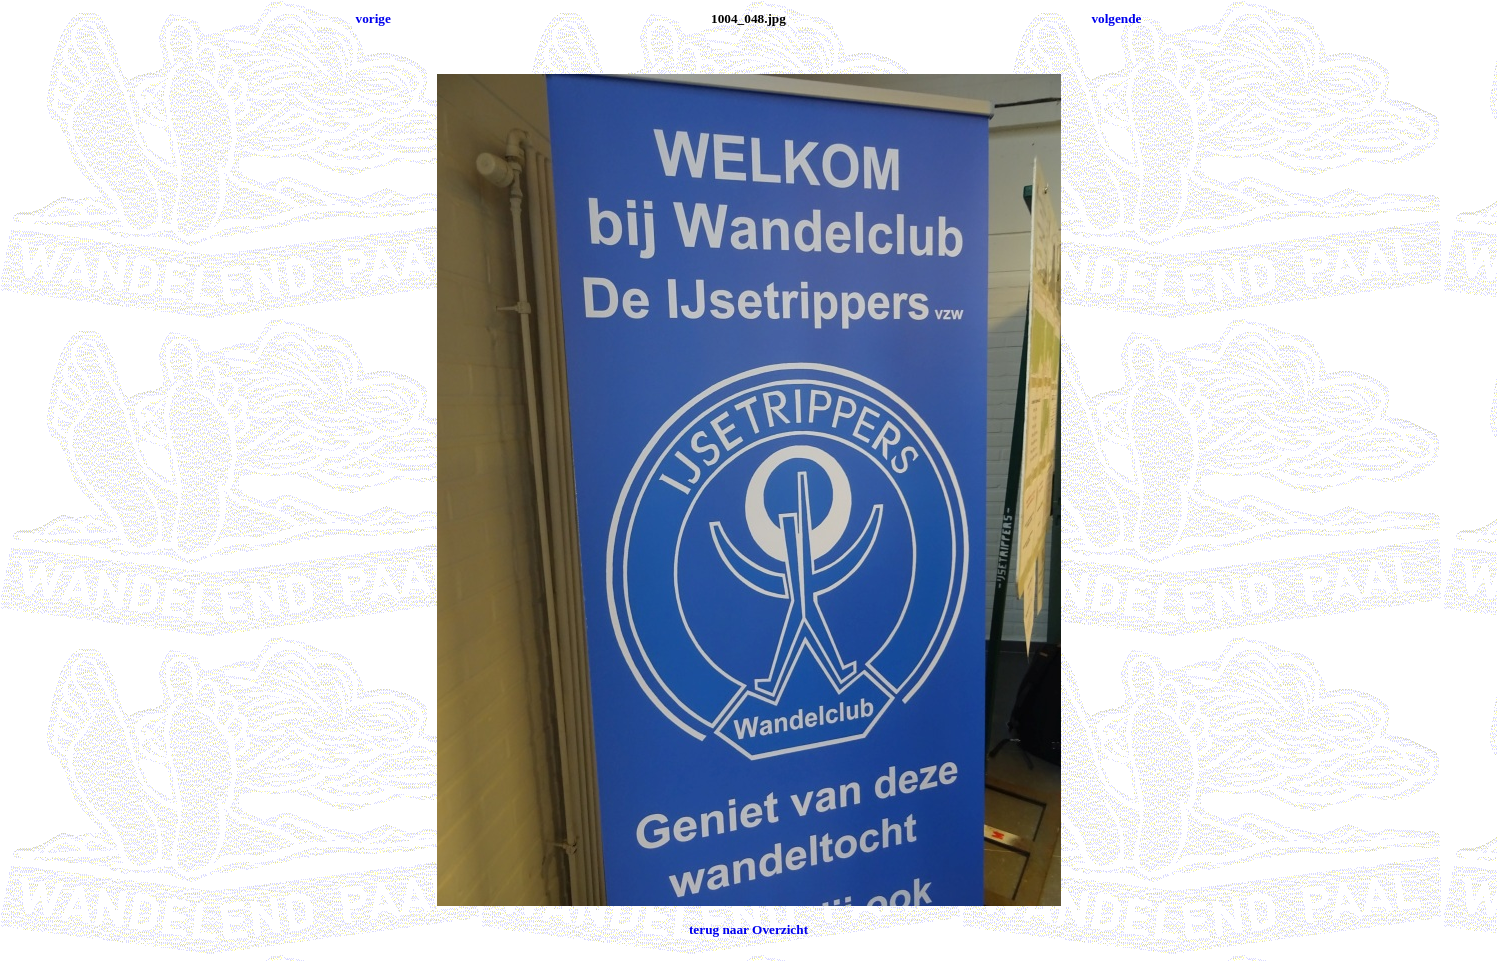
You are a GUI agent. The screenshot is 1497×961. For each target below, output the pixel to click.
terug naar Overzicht (748, 929)
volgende (1116, 18)
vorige (373, 18)
